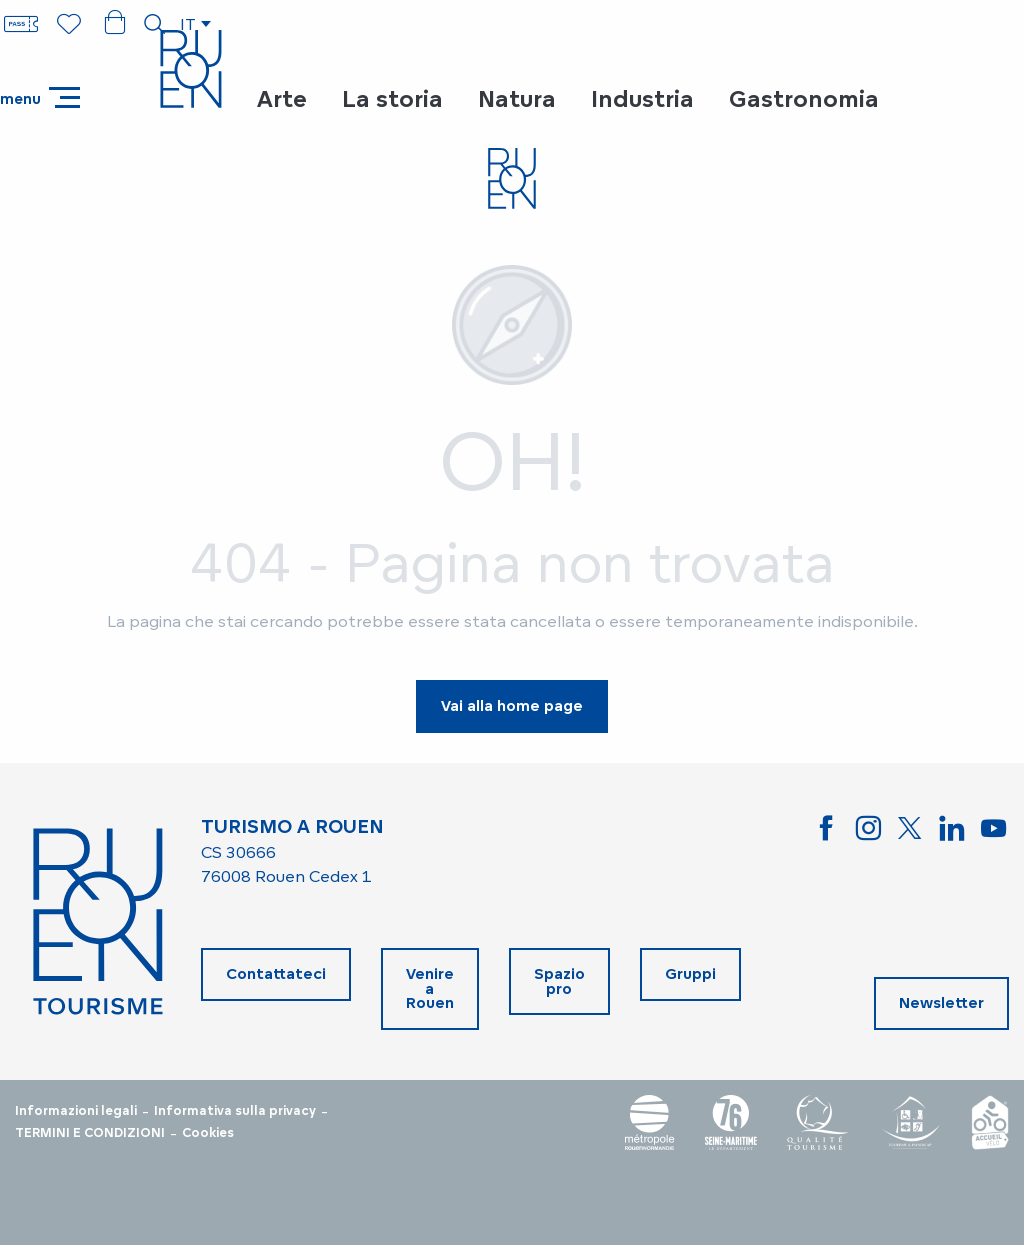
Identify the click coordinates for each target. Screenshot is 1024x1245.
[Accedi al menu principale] (40, 97)
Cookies (208, 1133)
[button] (155, 24)
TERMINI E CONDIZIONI (90, 1133)
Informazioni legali (76, 1111)
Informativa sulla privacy (235, 1111)
